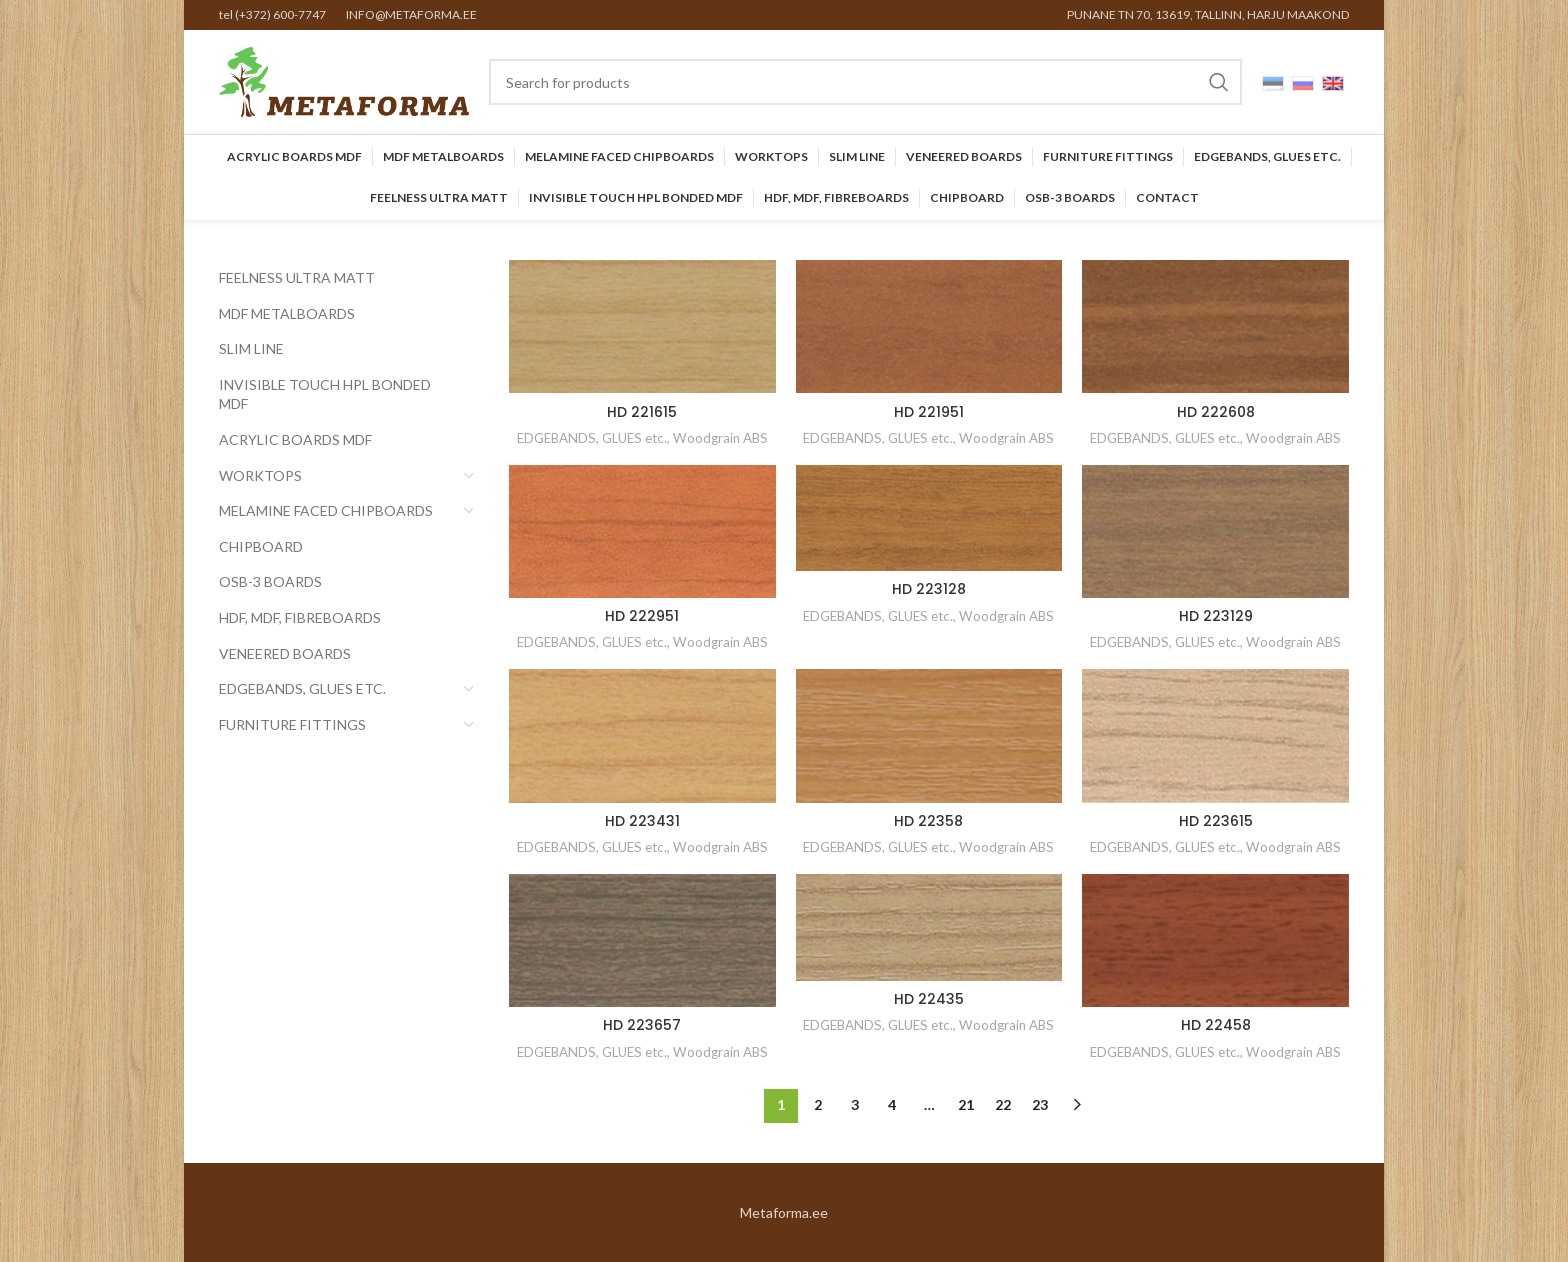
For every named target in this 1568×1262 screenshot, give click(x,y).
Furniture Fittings (292, 724)
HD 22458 (1216, 1025)
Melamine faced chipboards (326, 510)
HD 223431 (642, 821)
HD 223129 (1216, 616)
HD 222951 (642, 616)
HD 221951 (929, 412)
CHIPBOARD (261, 546)
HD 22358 (928, 821)
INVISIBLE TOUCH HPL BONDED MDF (325, 394)
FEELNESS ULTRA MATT (297, 277)
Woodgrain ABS (720, 438)
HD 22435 (929, 999)
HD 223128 (929, 589)
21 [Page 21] (966, 1104)
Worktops (260, 475)
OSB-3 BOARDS (270, 581)
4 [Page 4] (892, 1104)
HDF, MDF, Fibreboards (300, 617)
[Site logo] (344, 80)
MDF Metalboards (287, 313)
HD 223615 (1216, 821)
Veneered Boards (285, 653)
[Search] (865, 82)
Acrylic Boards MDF (295, 439)
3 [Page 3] (855, 1104)
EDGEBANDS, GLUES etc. (302, 688)
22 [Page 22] (1003, 1104)
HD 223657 (642, 1025)
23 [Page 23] (1040, 1104)
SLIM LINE (251, 348)
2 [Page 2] (818, 1104)
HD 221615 (642, 412)
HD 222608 (1216, 412)
